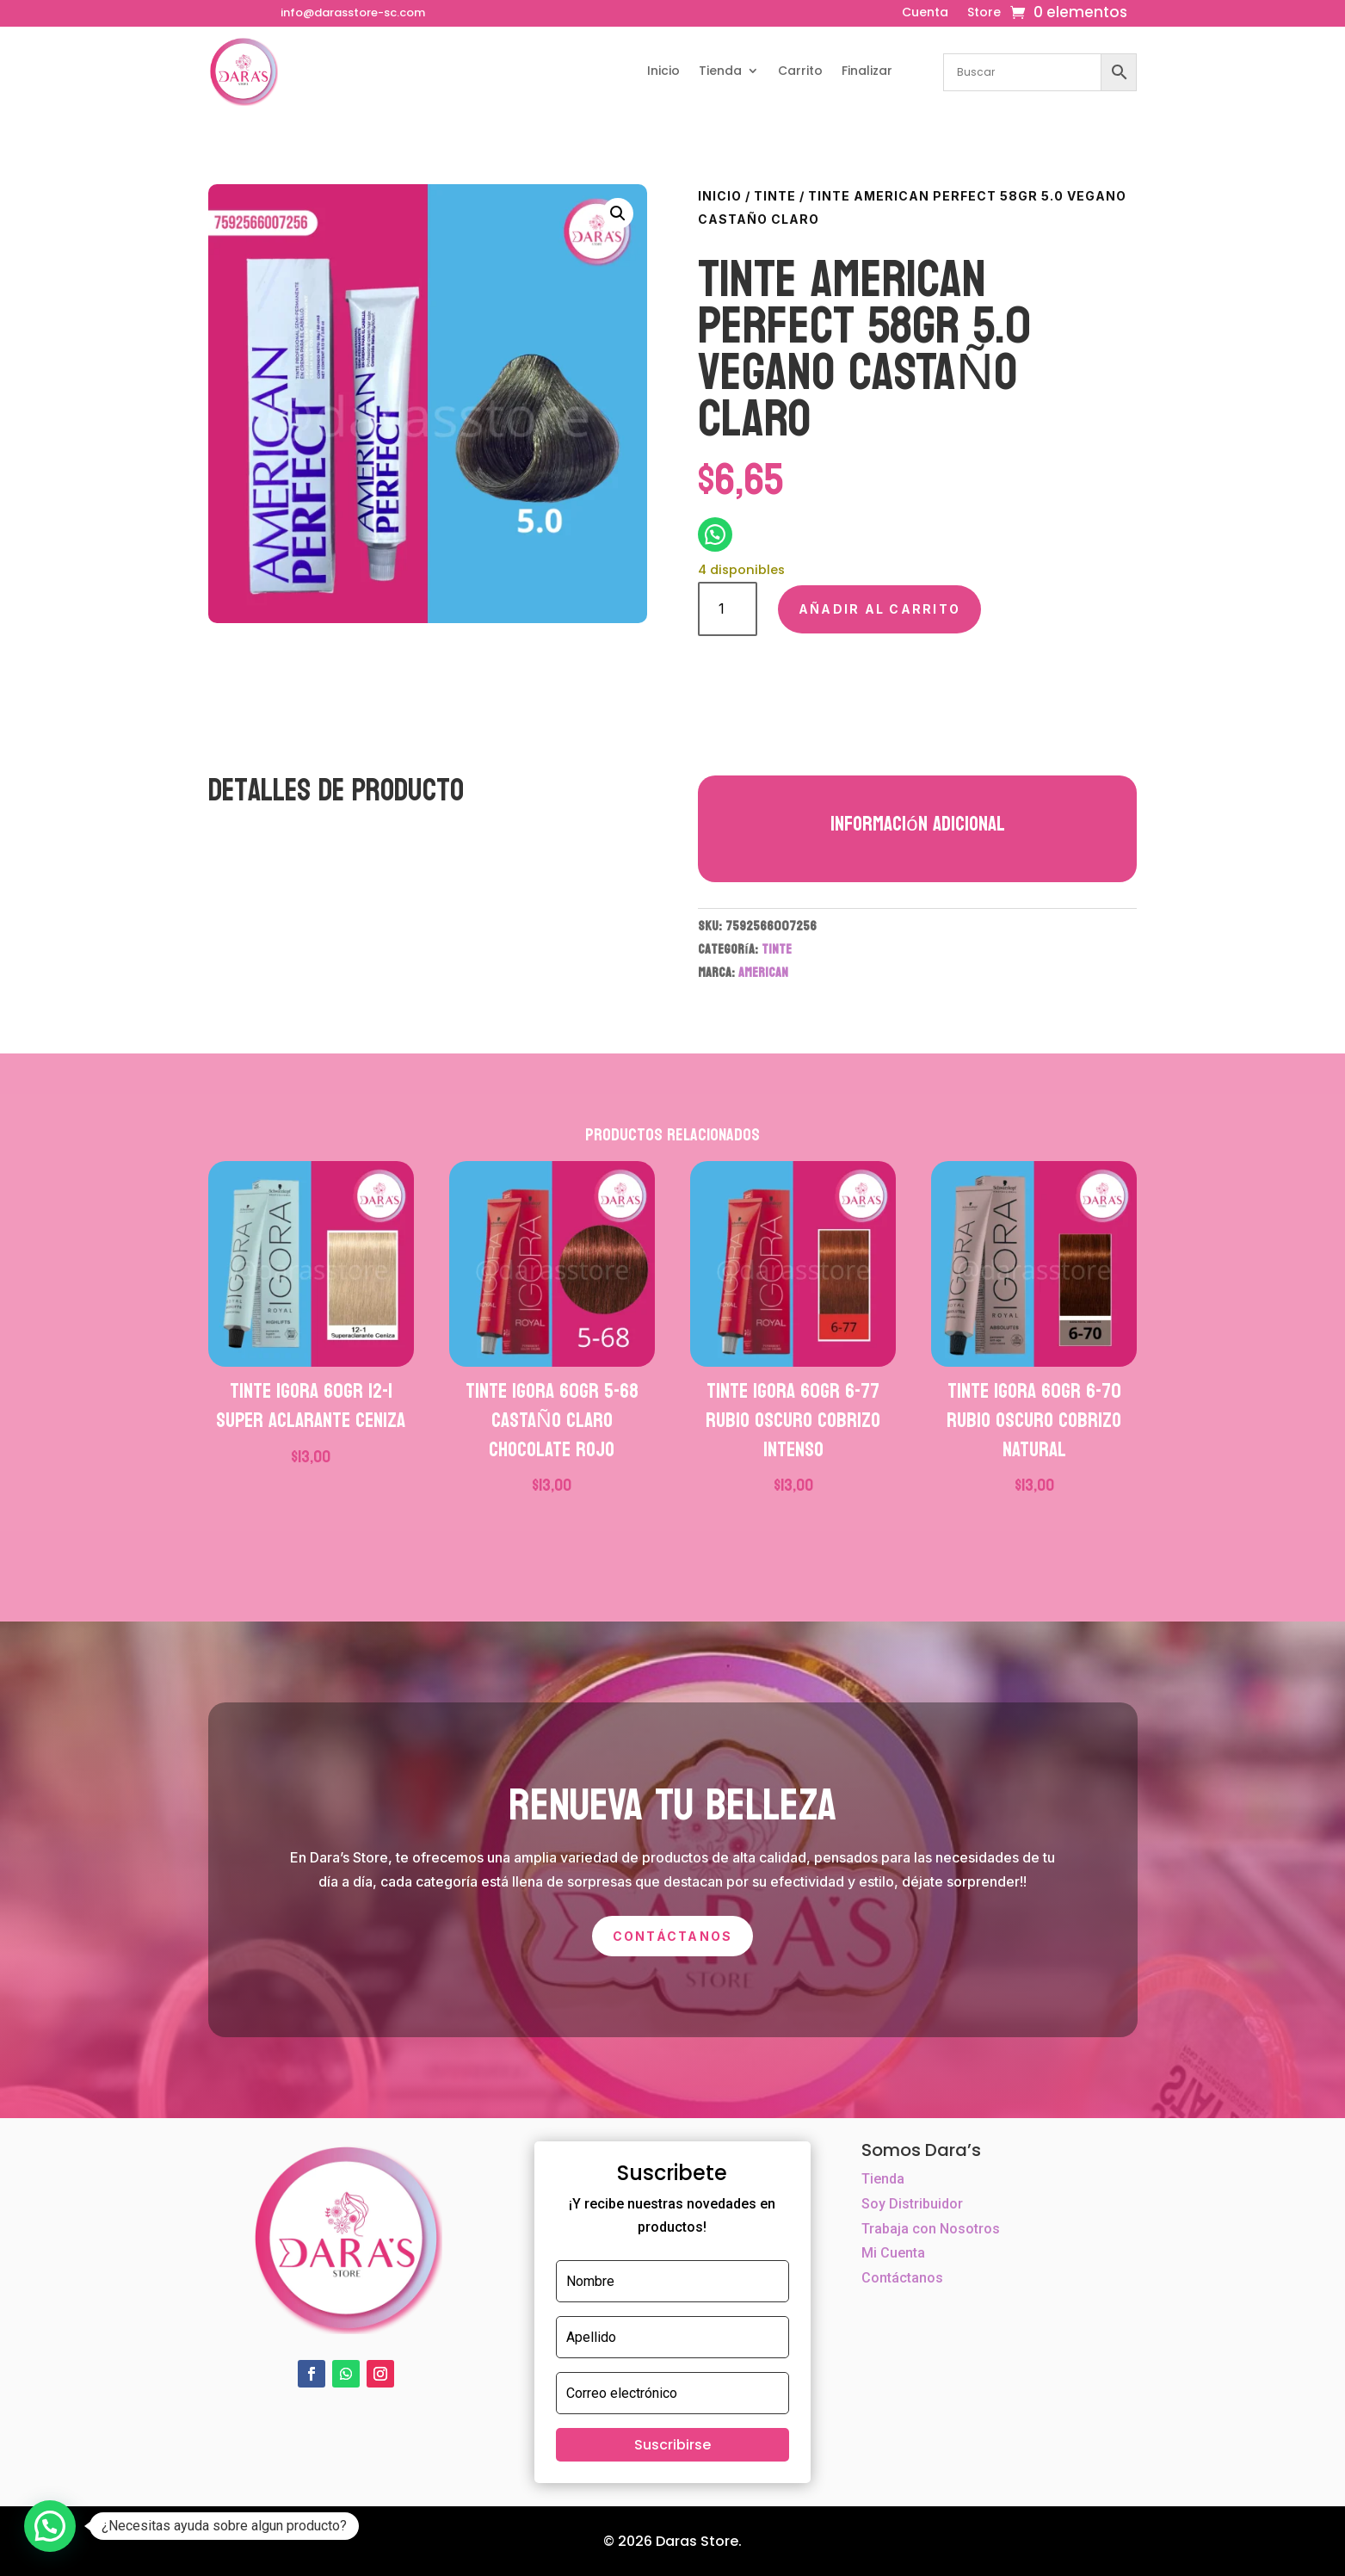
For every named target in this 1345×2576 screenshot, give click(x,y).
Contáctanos (673, 1936)
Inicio (663, 70)
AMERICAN (763, 972)
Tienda (720, 70)
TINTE (775, 195)
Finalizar (867, 70)
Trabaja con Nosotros (930, 2229)
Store (984, 13)
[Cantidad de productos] (727, 609)
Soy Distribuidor (912, 2204)
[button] (617, 213)
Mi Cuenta (893, 2253)
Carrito (800, 70)
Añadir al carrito (879, 609)
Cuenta (925, 13)
